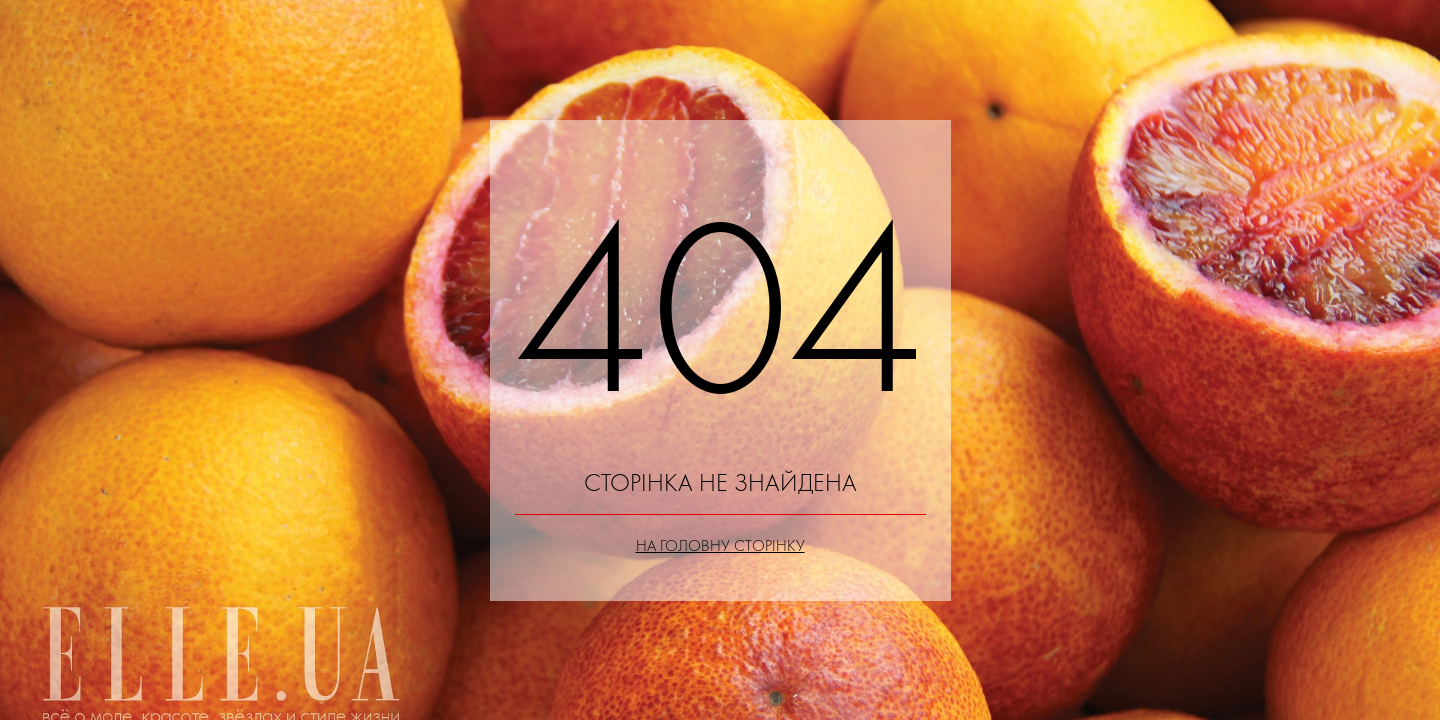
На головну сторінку (720, 545)
